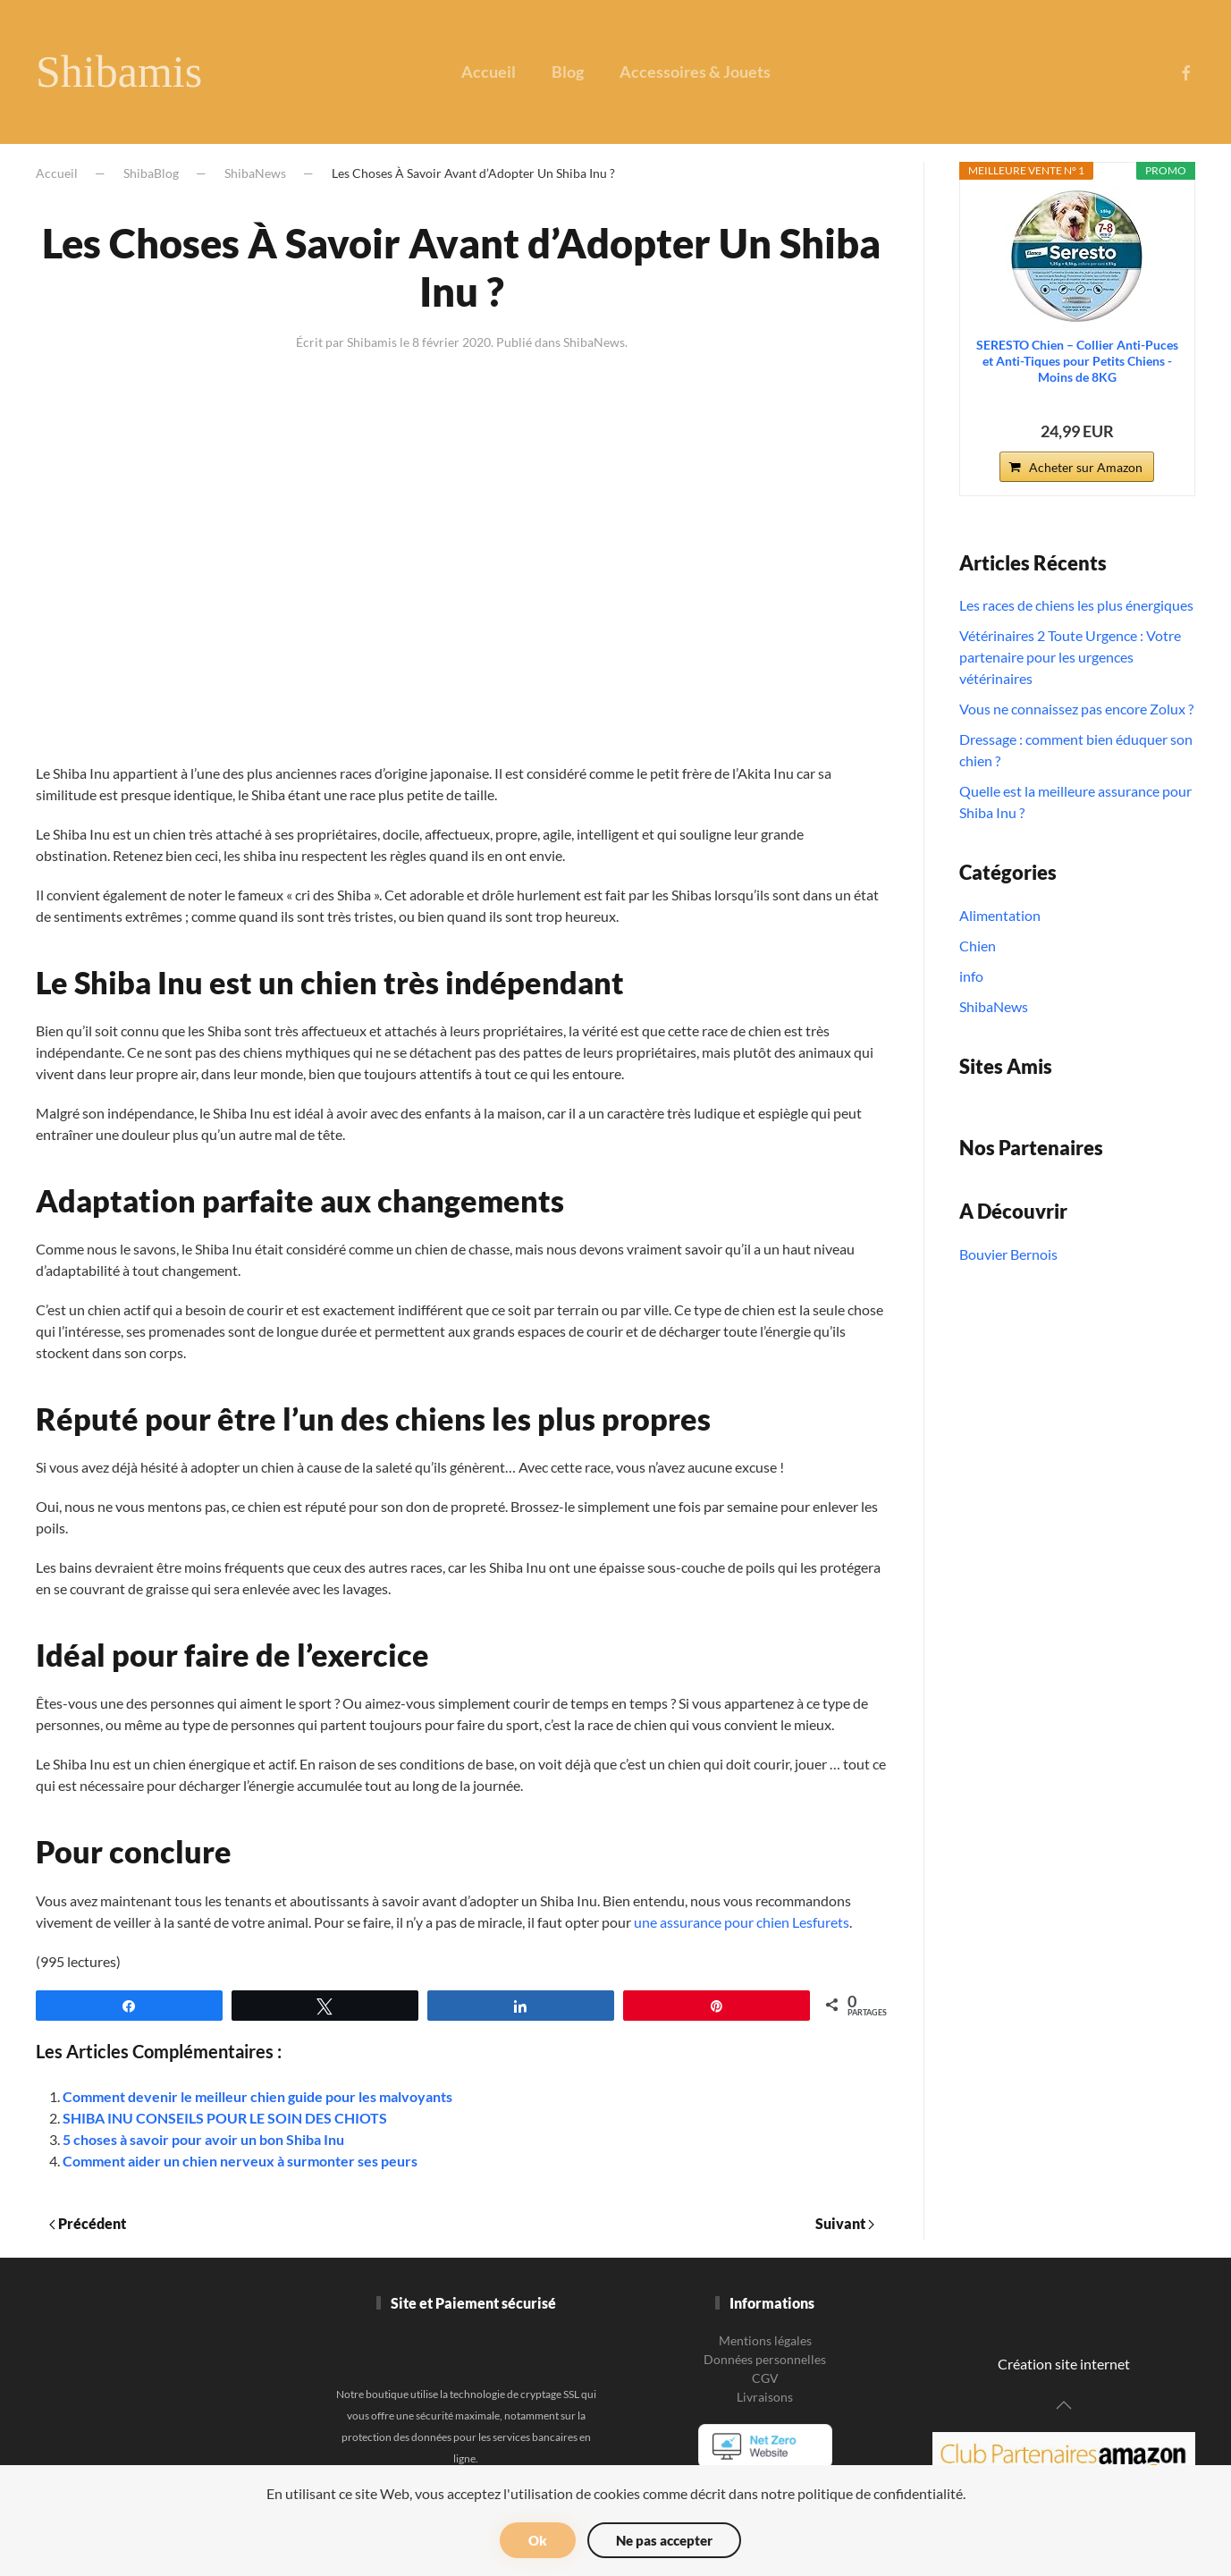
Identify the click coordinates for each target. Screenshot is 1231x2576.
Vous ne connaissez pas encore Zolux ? (1076, 708)
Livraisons (765, 2396)
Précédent (87, 2223)
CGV (765, 2378)
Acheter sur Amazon (1085, 467)
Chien (977, 945)
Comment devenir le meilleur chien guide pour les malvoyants (257, 2096)
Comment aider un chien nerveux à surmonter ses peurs (240, 2160)
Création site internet (1064, 2363)
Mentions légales (765, 2340)
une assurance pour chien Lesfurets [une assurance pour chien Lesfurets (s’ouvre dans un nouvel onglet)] (741, 1921)
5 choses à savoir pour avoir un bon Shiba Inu (203, 2139)
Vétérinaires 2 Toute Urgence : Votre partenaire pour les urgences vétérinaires (1070, 657)
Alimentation (1000, 915)
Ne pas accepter (664, 2540)
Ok (537, 2540)
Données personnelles (765, 2359)
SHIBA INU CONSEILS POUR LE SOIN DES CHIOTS (225, 2117)
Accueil (488, 71)
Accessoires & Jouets (695, 71)
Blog (568, 71)
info (971, 975)
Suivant (844, 2223)
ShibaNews (255, 173)
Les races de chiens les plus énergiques (1076, 604)
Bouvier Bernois (1008, 1254)
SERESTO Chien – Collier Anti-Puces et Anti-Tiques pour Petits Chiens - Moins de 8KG (1077, 360)
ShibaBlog (151, 173)
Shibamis (119, 71)
